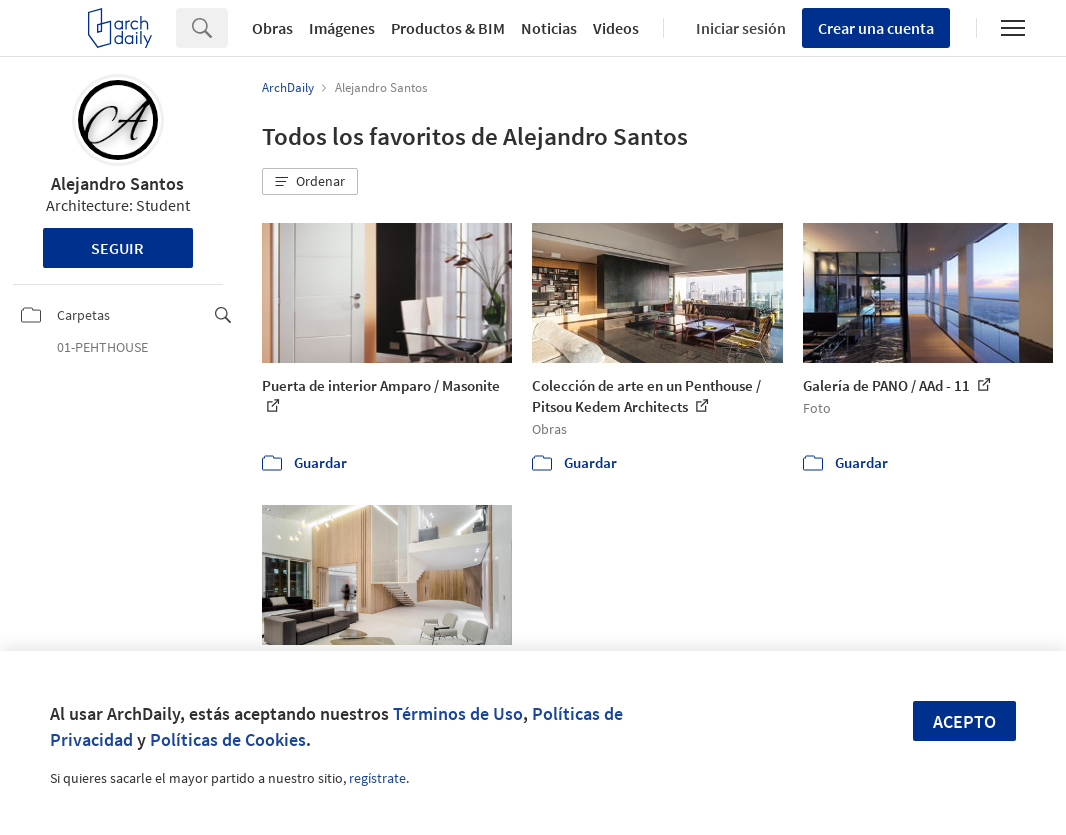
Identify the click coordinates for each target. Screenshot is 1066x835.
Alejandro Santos (117, 183)
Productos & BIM (448, 28)
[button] (310, 182)
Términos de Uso (458, 713)
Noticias (549, 28)
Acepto (964, 721)
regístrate (377, 778)
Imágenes (342, 28)
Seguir (117, 248)
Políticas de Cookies (228, 739)
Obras (272, 28)
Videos (616, 28)
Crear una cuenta (876, 28)
